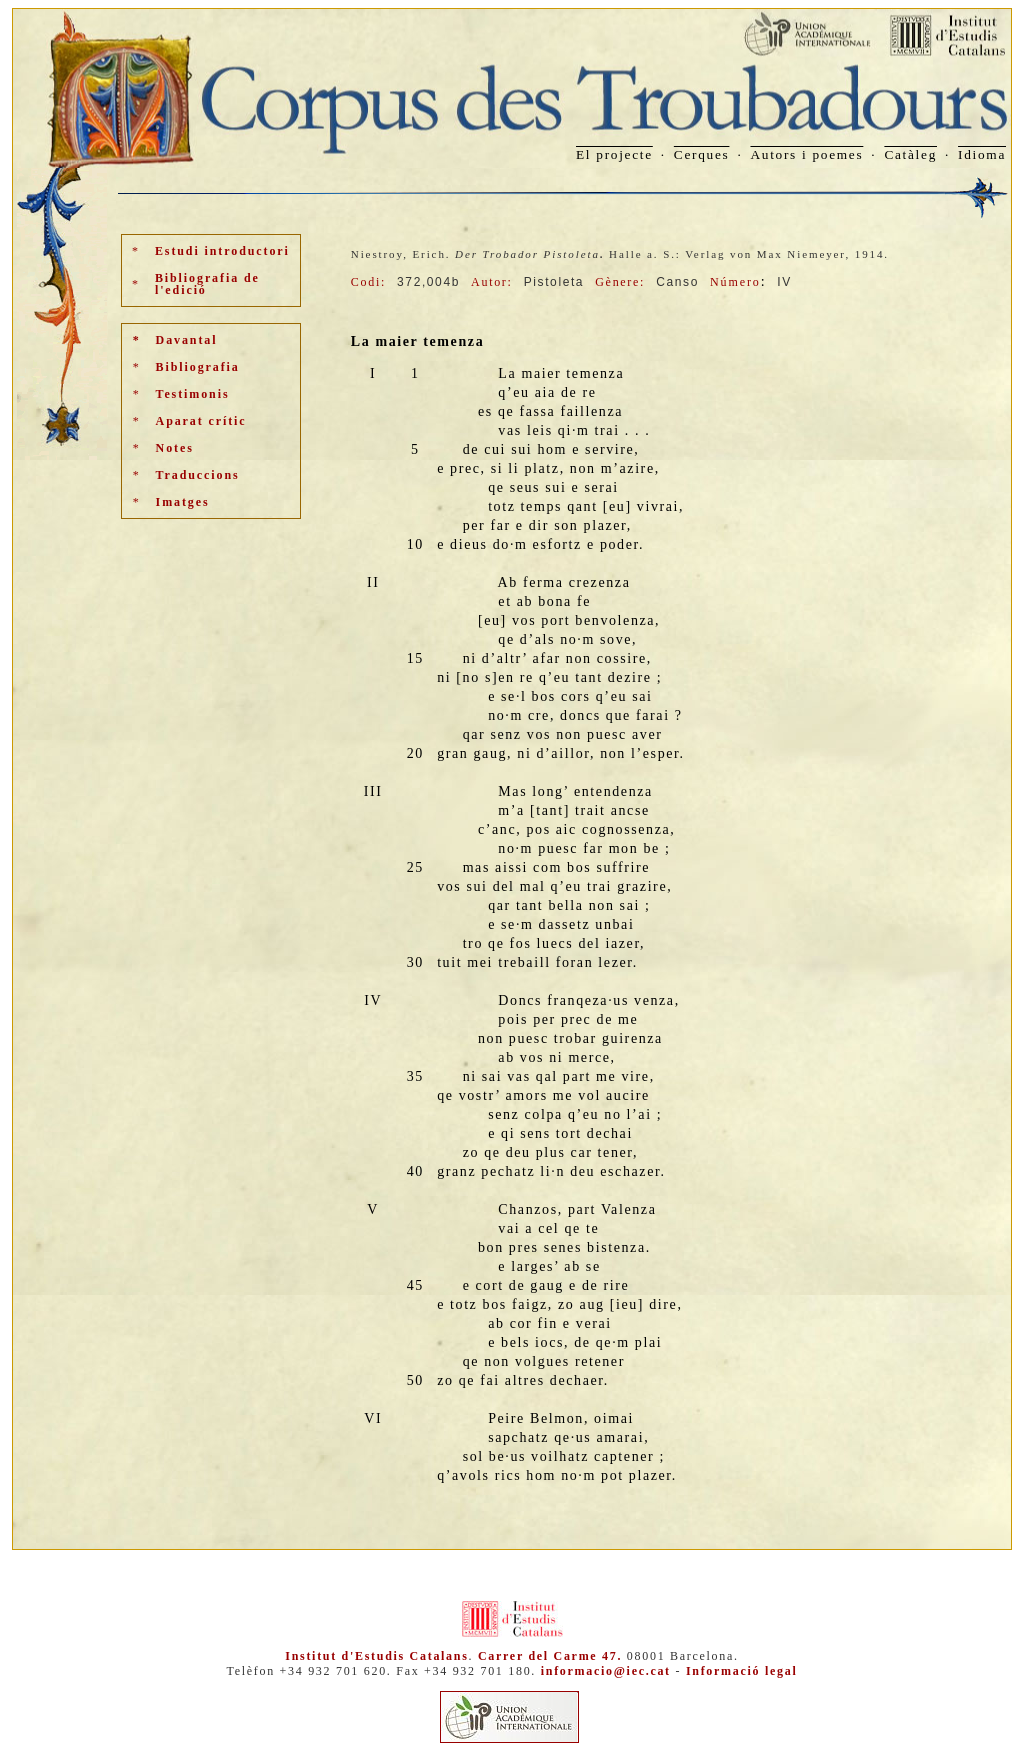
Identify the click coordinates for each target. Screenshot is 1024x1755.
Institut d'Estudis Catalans (376, 1656)
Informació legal (742, 1671)
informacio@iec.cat (606, 1671)
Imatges (183, 502)
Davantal (187, 340)
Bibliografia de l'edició (207, 284)
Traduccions (198, 475)
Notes (175, 448)
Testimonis (193, 394)
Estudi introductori (222, 251)
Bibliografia (198, 367)
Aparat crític (201, 421)
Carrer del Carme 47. (550, 1656)
